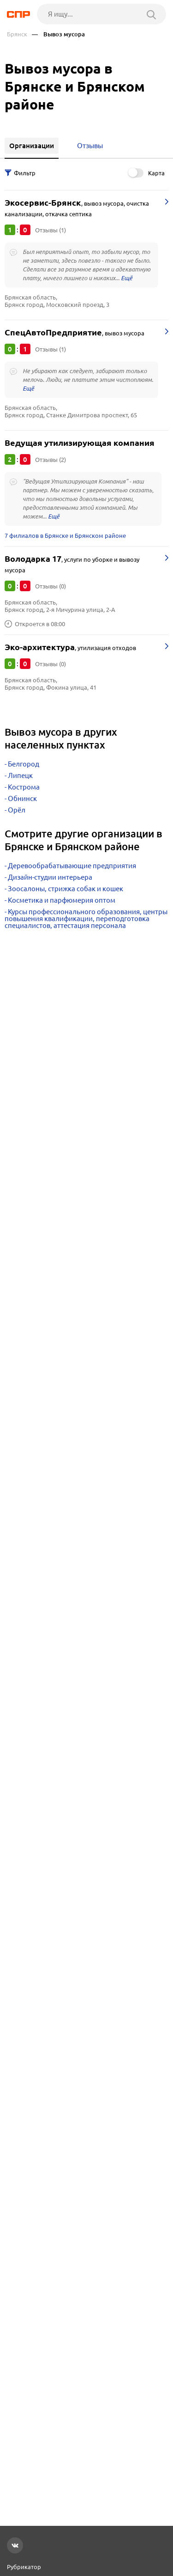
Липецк (20, 775)
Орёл (16, 810)
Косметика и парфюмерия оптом (61, 900)
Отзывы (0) (50, 586)
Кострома (24, 787)
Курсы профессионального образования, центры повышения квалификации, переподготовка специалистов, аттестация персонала (86, 918)
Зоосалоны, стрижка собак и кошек (65, 888)
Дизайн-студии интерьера (50, 877)
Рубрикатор (24, 2566)
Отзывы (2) (50, 459)
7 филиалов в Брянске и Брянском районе (65, 535)
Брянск (17, 34)
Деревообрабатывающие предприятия (72, 865)
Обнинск (22, 798)
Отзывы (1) (50, 230)
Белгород (23, 764)
